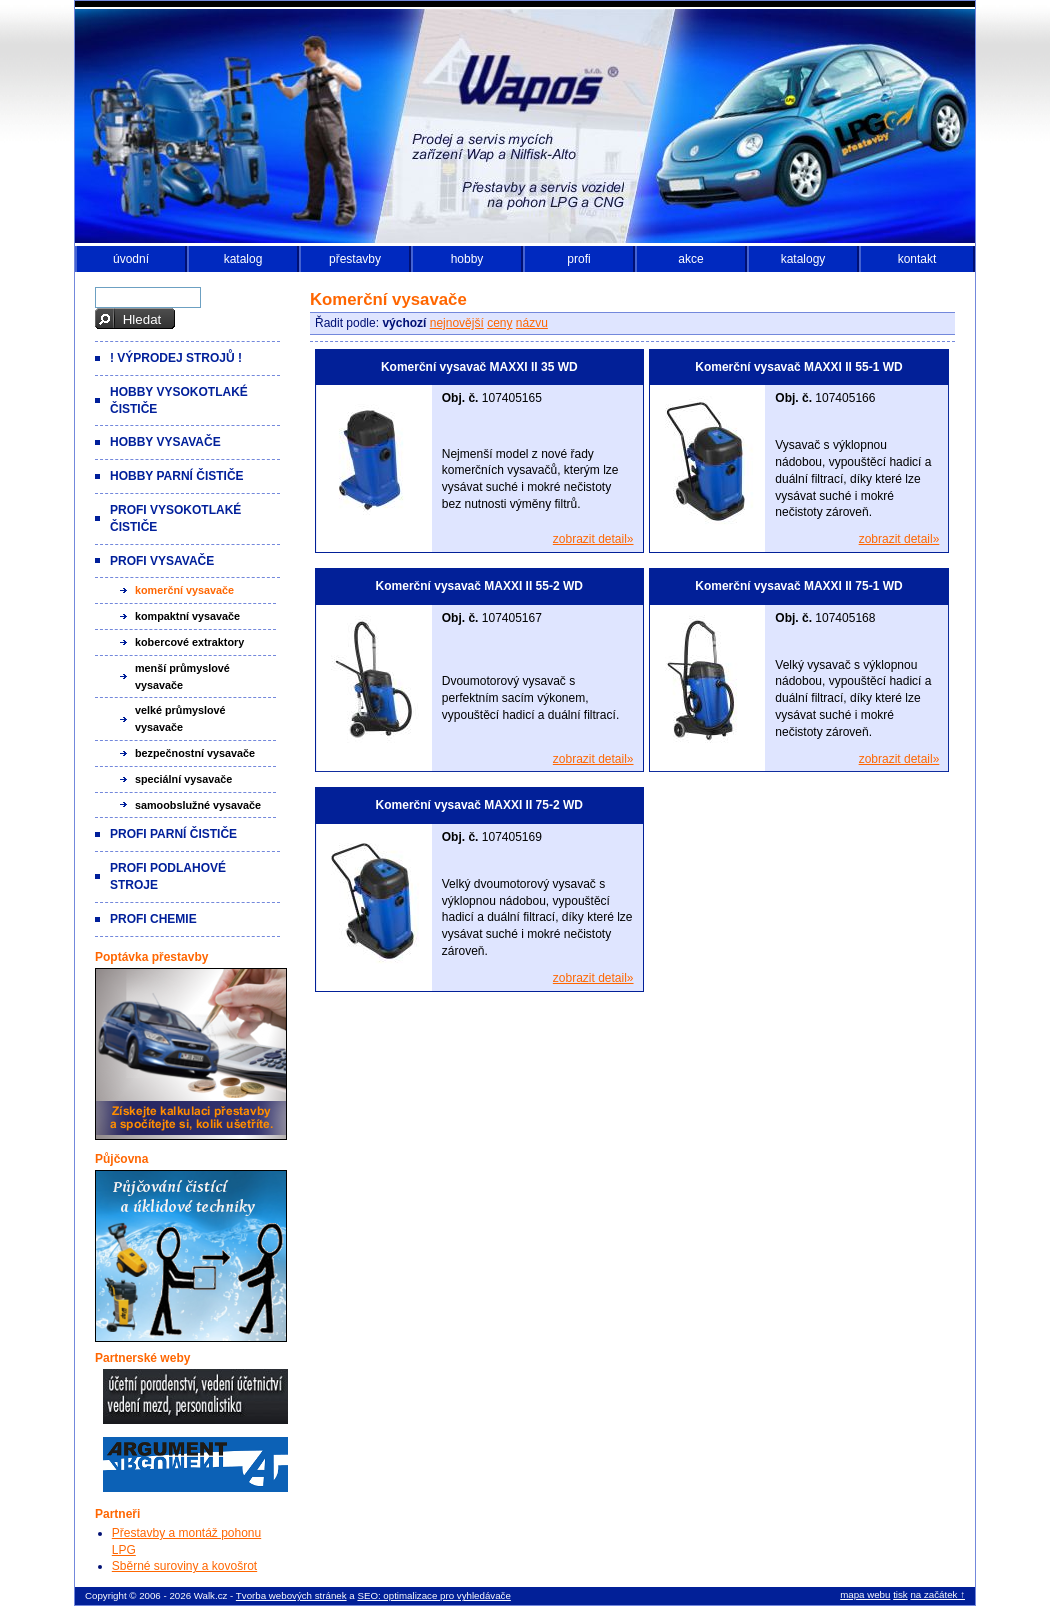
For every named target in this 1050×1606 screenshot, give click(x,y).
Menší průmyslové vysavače (182, 676)
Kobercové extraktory (189, 642)
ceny (499, 323)
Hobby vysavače (165, 442)
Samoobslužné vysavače (198, 805)
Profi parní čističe (173, 834)
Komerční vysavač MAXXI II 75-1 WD (798, 586)
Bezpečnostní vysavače (195, 753)
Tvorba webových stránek (291, 1595)
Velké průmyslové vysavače (180, 718)
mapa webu (865, 1594)
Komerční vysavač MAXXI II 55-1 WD (798, 367)
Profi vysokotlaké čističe (175, 518)
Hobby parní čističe (177, 476)
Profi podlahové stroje (168, 876)
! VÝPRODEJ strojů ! (176, 358)
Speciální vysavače (183, 779)
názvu (532, 323)
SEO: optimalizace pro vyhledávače (433, 1595)
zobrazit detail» (593, 539)
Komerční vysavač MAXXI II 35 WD (479, 367)
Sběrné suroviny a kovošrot (184, 1566)
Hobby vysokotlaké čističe (179, 400)
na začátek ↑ (937, 1594)
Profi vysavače (162, 561)
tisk (900, 1594)
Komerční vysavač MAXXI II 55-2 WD (479, 586)
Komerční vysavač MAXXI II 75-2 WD (479, 805)
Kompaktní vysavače (187, 616)
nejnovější (457, 323)
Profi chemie (153, 919)
